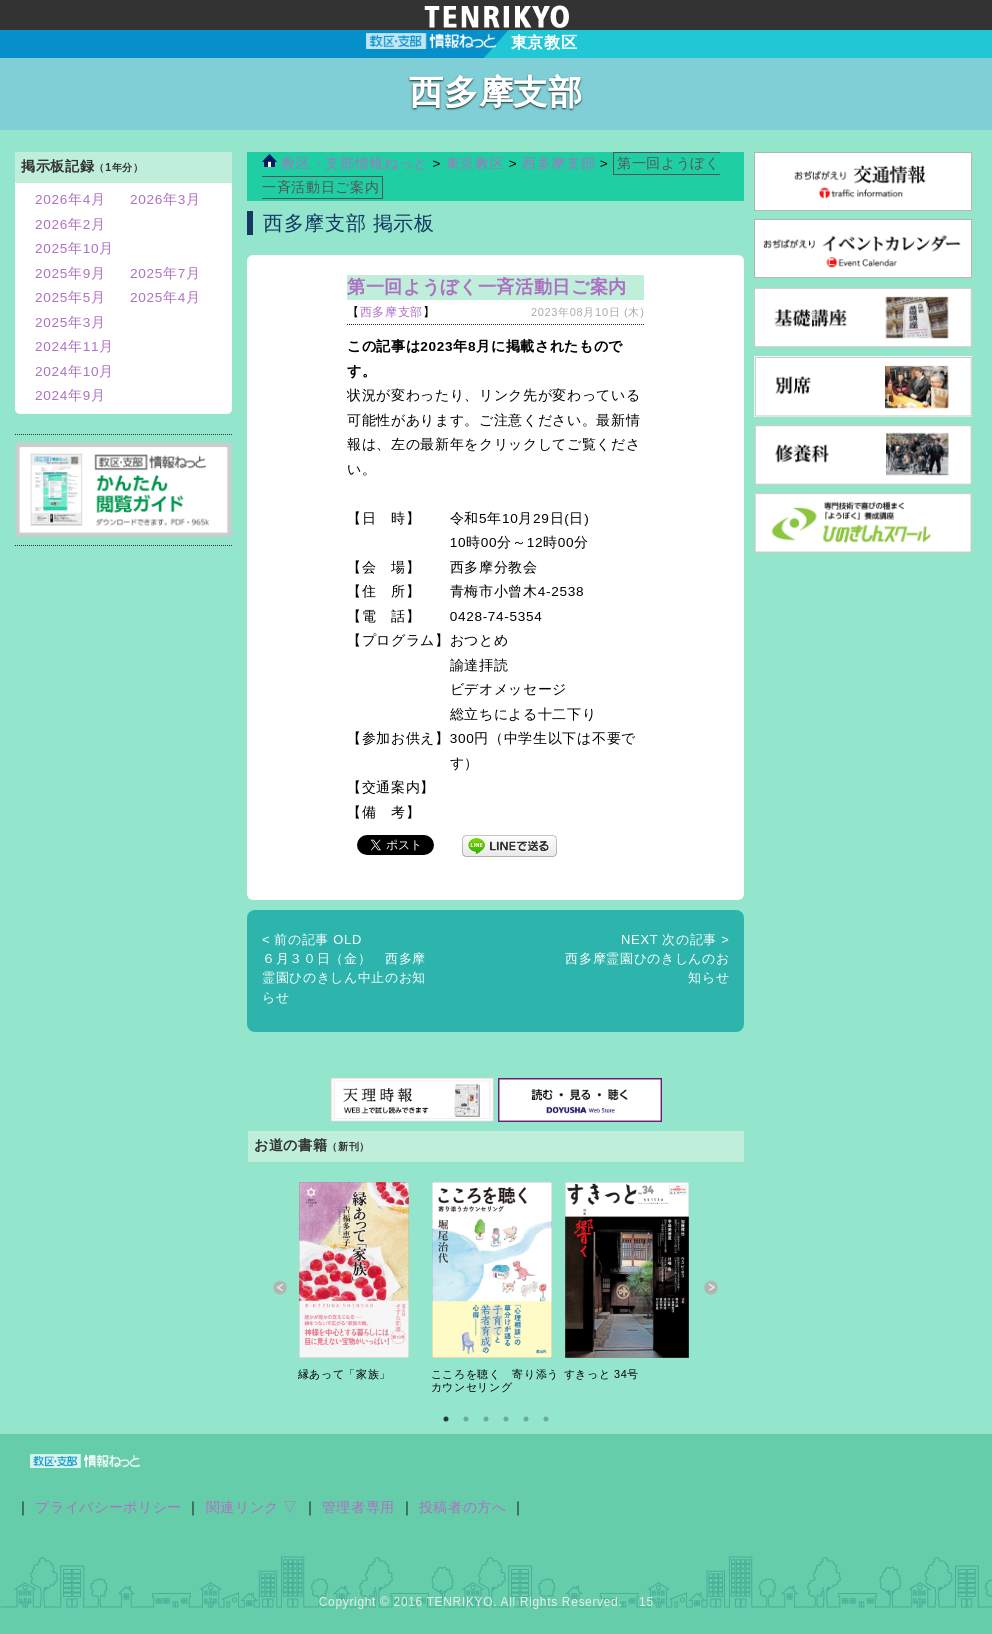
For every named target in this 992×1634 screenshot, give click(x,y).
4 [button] (506, 1419)
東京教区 (477, 163)
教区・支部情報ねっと (345, 163)
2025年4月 (165, 297)
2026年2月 (70, 224)
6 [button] (546, 1419)
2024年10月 (74, 371)
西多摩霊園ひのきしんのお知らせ (647, 959)
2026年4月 (70, 199)
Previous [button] (280, 1288)
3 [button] (486, 1419)
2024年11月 (74, 346)
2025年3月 (70, 322)
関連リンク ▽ (252, 1507)
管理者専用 (358, 1507)
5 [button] (526, 1419)
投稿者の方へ (463, 1507)
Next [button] (711, 1288)
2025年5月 (70, 297)
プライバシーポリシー (108, 1507)
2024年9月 (70, 395)
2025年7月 (165, 273)
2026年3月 (165, 199)
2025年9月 (70, 273)
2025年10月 (74, 248)
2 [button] (466, 1419)
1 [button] (446, 1419)
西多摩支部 (558, 163)
